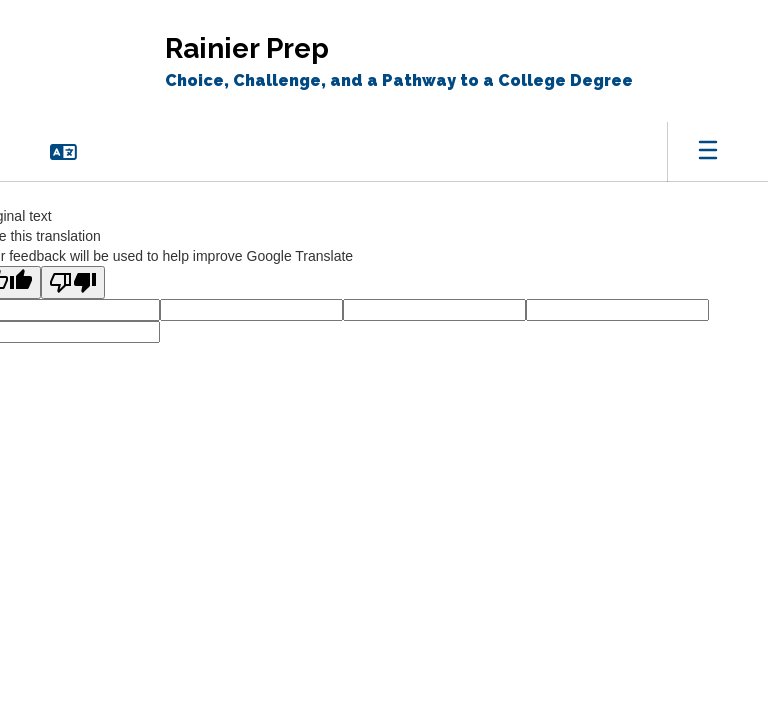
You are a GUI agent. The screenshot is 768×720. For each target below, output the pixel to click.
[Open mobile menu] (708, 152)
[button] (63, 152)
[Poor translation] (73, 282)
